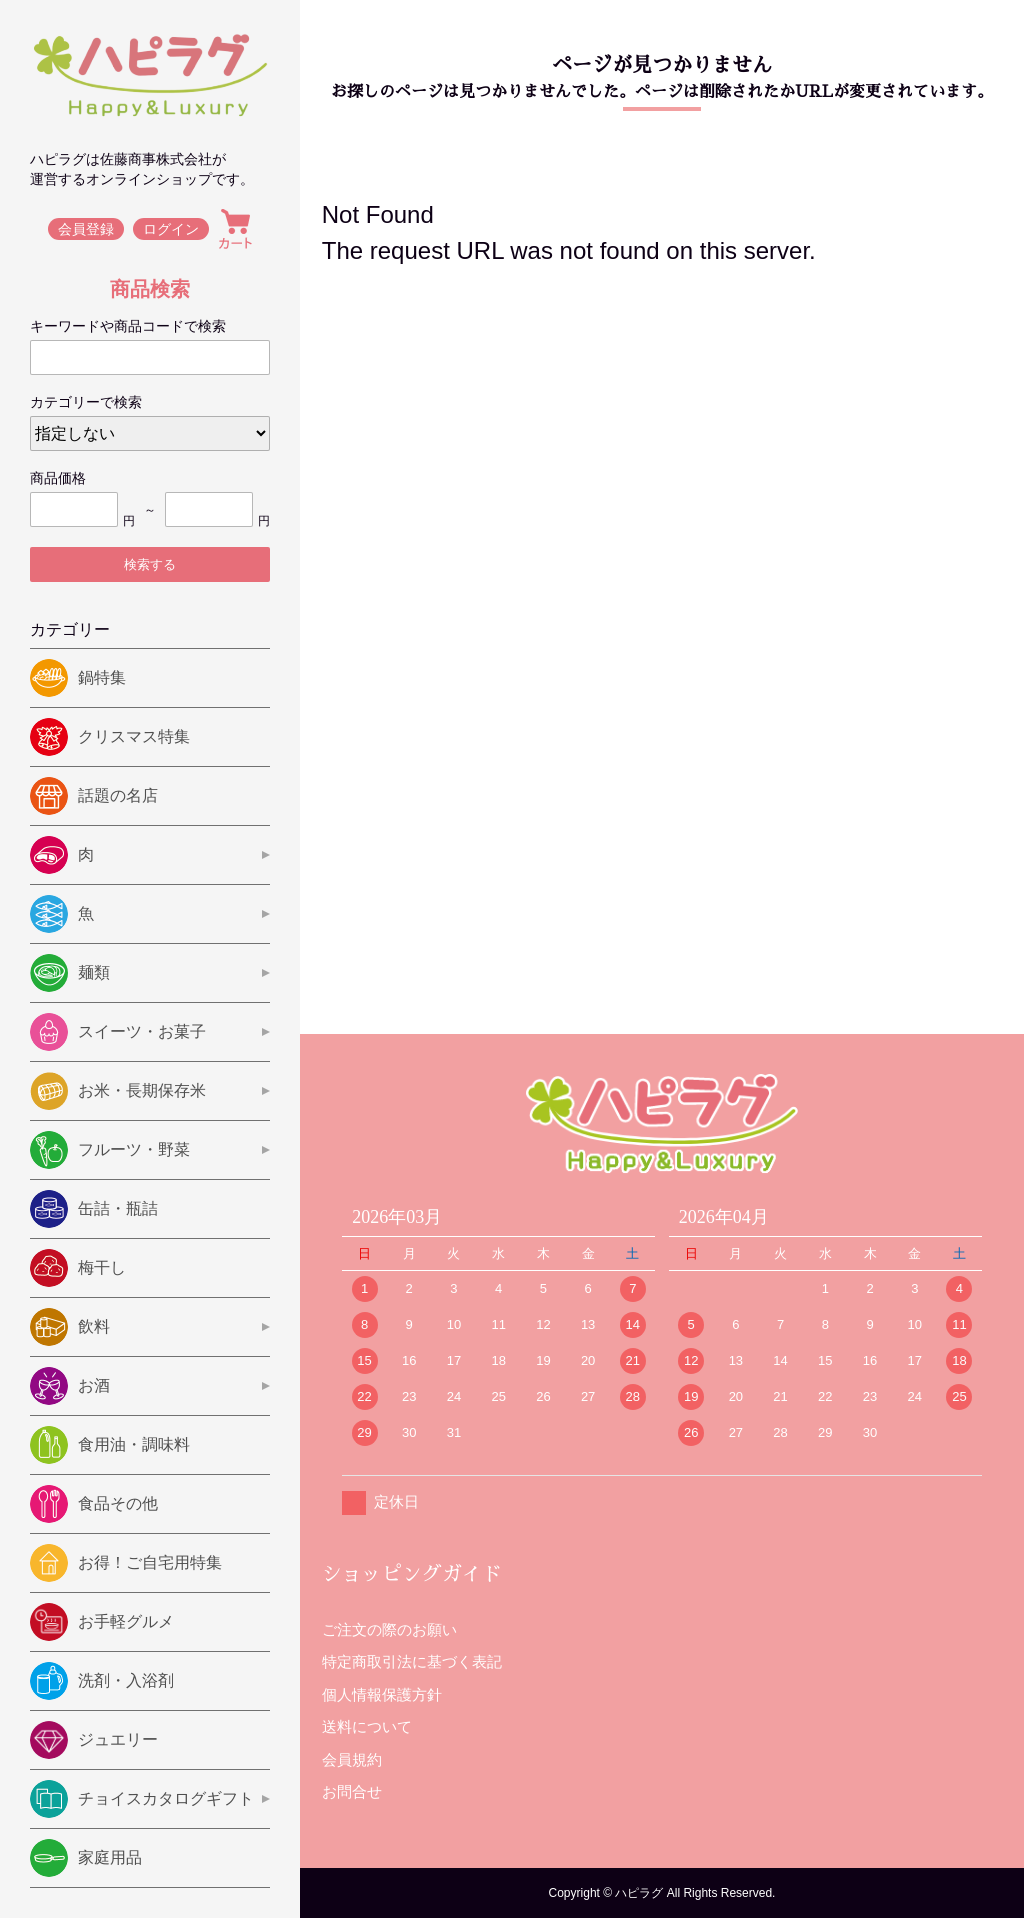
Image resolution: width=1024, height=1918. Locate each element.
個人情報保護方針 (382, 1694)
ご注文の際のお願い (389, 1629)
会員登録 (86, 229)
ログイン (172, 229)
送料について (367, 1726)
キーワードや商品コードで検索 (128, 326)
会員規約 (352, 1759)
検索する (150, 564)
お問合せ (352, 1791)
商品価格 (58, 478)
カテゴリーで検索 (86, 402)
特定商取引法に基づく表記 (412, 1661)
